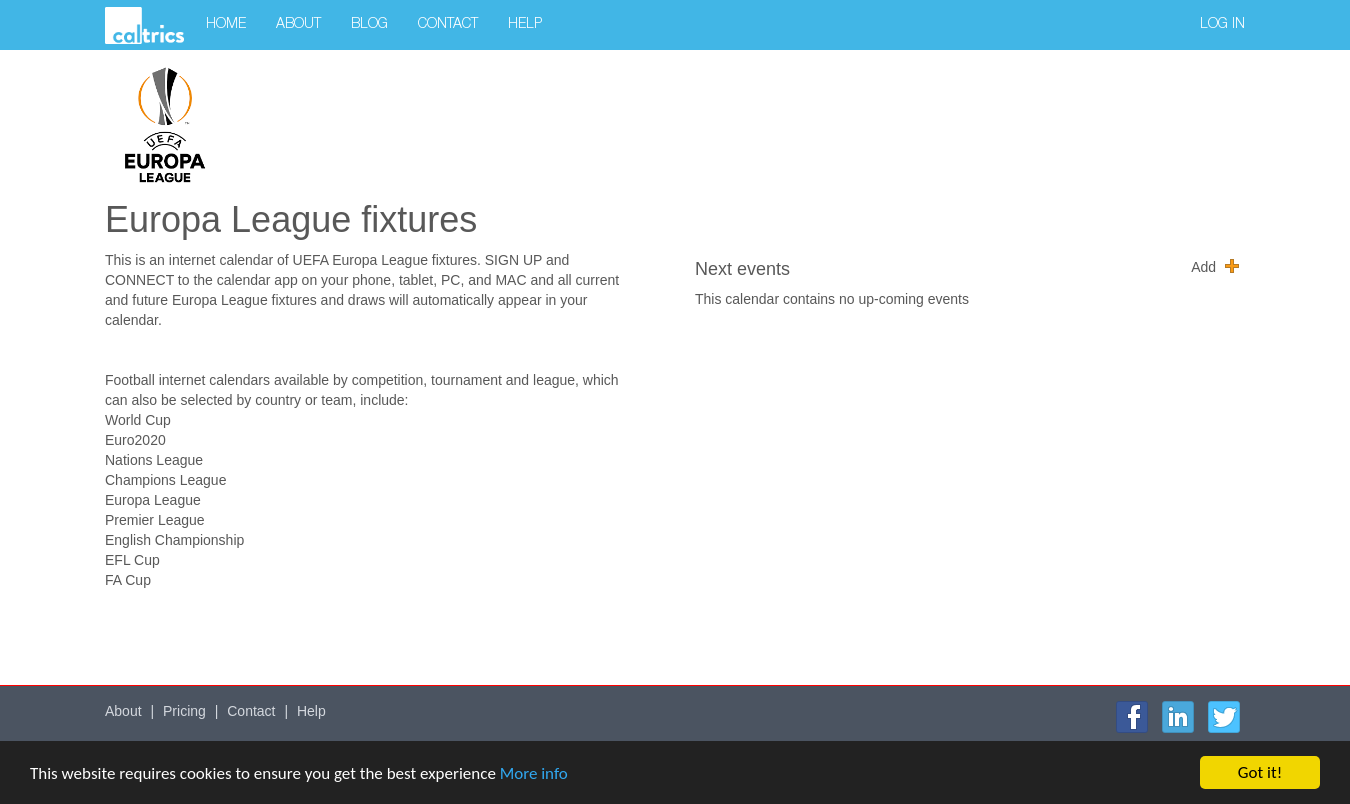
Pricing (184, 711)
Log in (1222, 25)
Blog (369, 25)
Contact (448, 25)
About (298, 25)
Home (226, 25)
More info (534, 774)
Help (525, 25)
